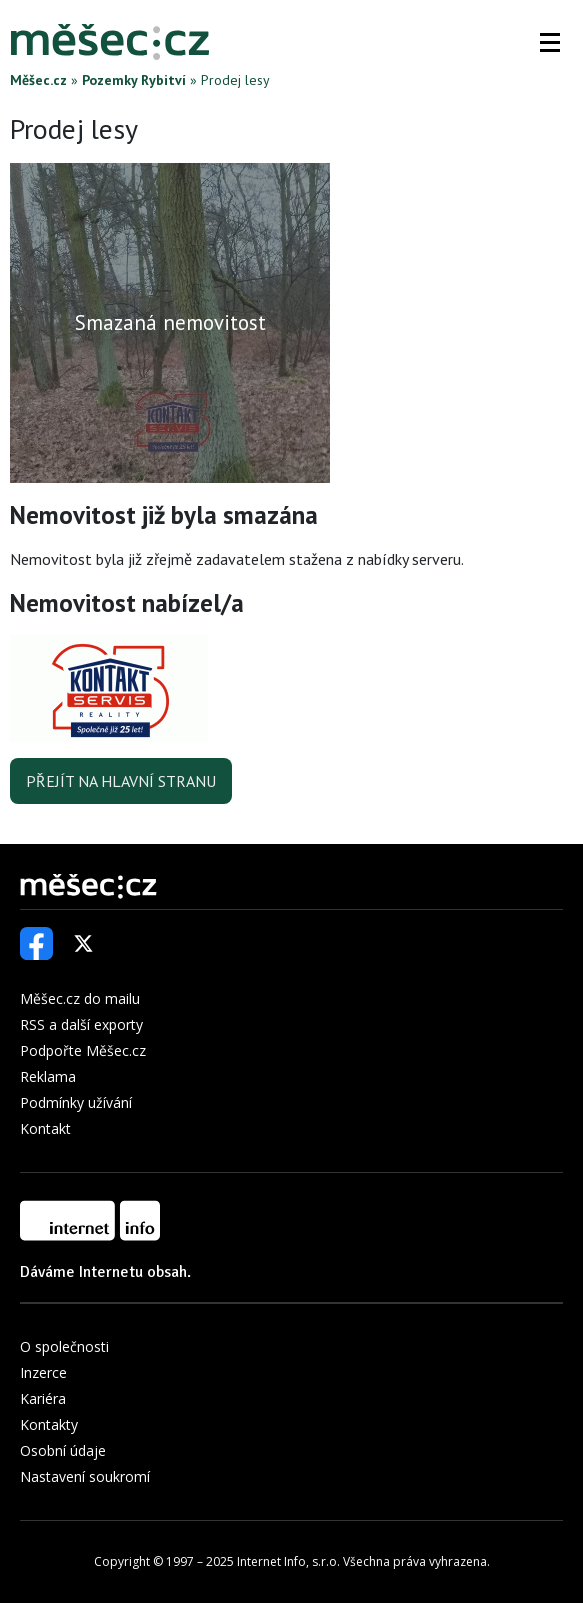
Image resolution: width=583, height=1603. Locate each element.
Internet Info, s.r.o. (288, 1561)
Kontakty (49, 1424)
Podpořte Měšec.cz (83, 1050)
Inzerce (43, 1372)
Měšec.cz (38, 80)
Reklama (48, 1076)
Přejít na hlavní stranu (121, 781)
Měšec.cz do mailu (80, 998)
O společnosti (64, 1346)
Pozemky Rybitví (134, 80)
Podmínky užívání (76, 1102)
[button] (550, 42)
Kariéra (43, 1398)
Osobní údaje (63, 1450)
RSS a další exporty (81, 1024)
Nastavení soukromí (85, 1476)
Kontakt (45, 1128)
